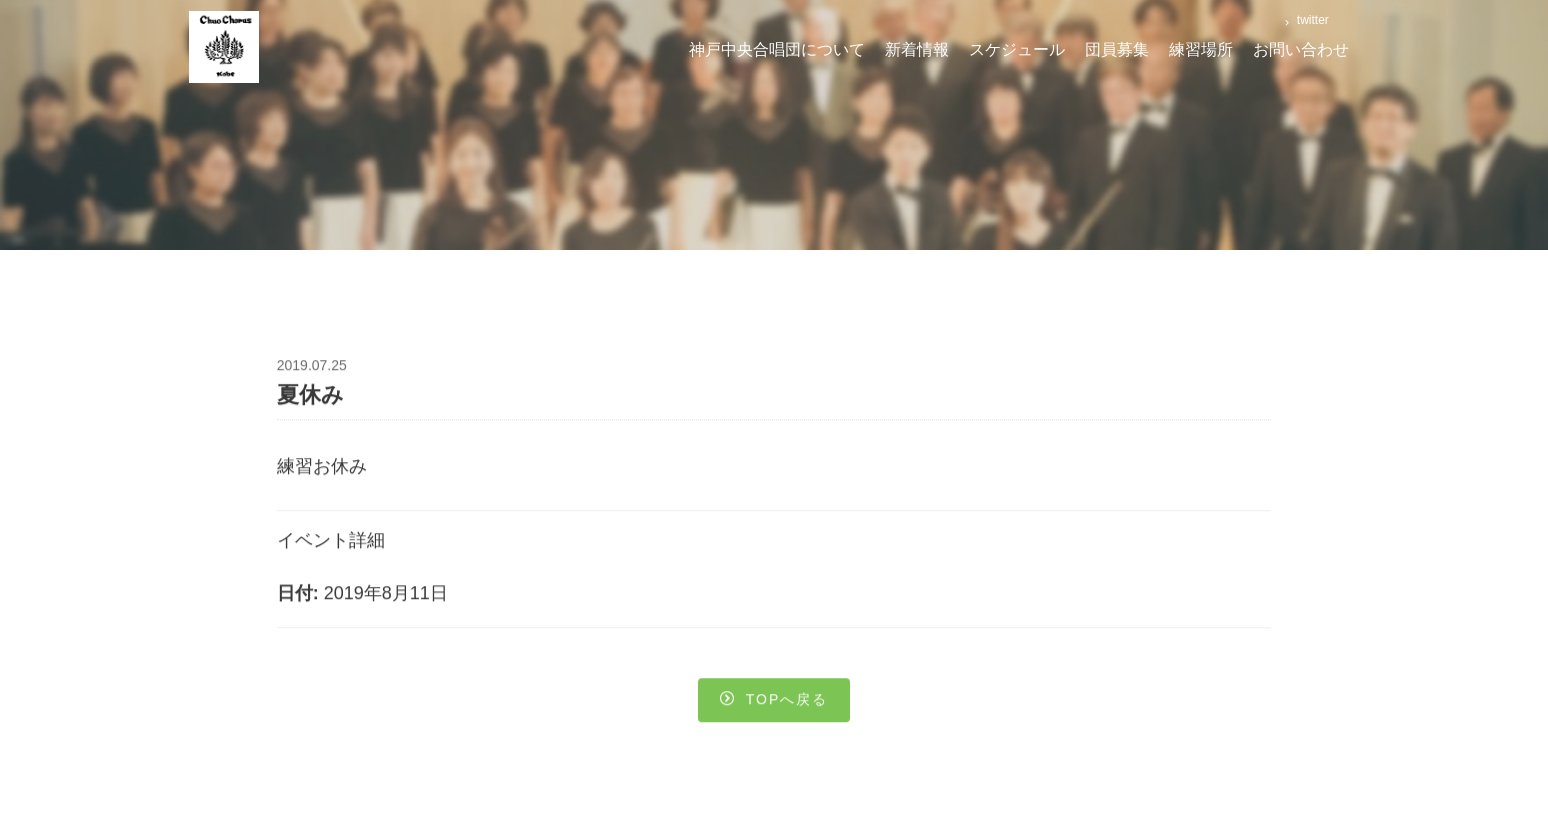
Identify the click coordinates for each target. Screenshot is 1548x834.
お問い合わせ (1301, 49)
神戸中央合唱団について (777, 49)
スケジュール (1017, 49)
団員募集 (1117, 49)
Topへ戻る (774, 702)
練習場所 (1201, 49)
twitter (1310, 20)
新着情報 (917, 49)
